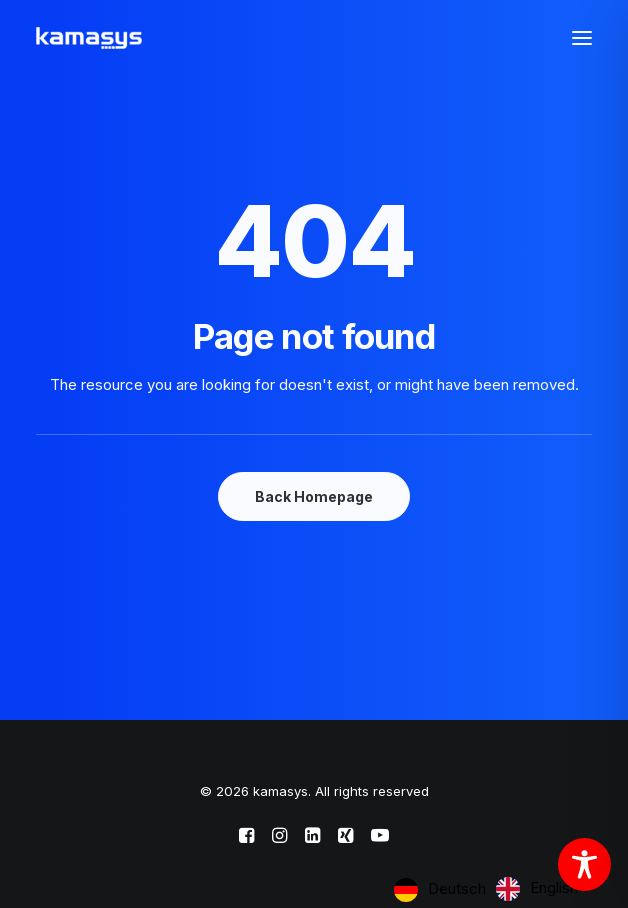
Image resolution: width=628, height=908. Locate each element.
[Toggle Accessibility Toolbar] (584, 864)
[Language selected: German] (491, 889)
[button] (582, 38)
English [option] (554, 887)
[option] (537, 889)
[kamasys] (89, 38)
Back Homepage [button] (314, 496)
